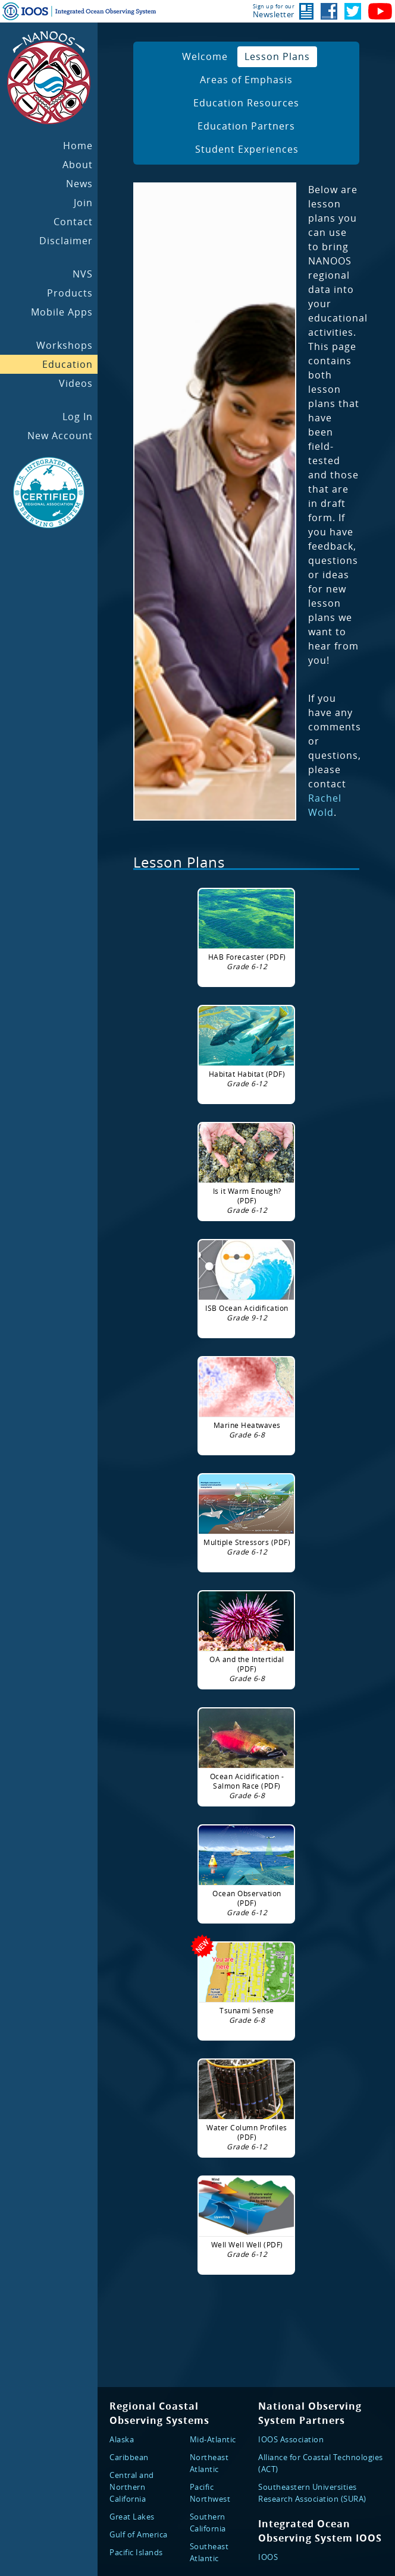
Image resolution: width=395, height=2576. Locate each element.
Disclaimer (66, 240)
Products (70, 292)
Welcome (205, 56)
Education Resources (246, 102)
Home (78, 145)
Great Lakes (132, 2516)
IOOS (268, 2557)
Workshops (64, 345)
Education (67, 364)
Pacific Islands (136, 2552)
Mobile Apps (62, 312)
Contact (73, 221)
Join (83, 202)
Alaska (121, 2439)
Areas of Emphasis (246, 79)
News (79, 183)
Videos (76, 383)
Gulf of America (138, 2534)
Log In (77, 416)
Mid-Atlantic (213, 2439)
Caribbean (129, 2457)
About (77, 164)
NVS (83, 273)
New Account (60, 435)
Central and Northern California (131, 2487)
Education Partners (246, 126)
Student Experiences (247, 149)
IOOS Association (291, 2439)
